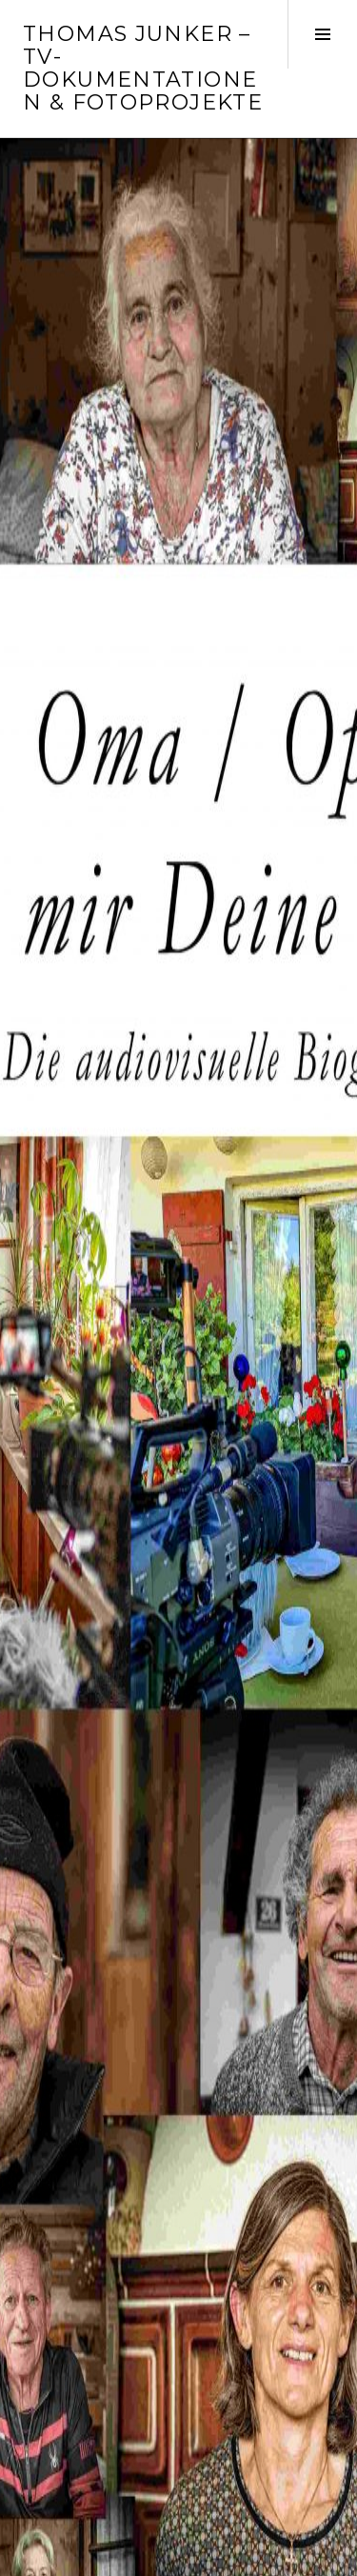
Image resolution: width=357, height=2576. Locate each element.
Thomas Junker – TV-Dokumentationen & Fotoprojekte (143, 68)
